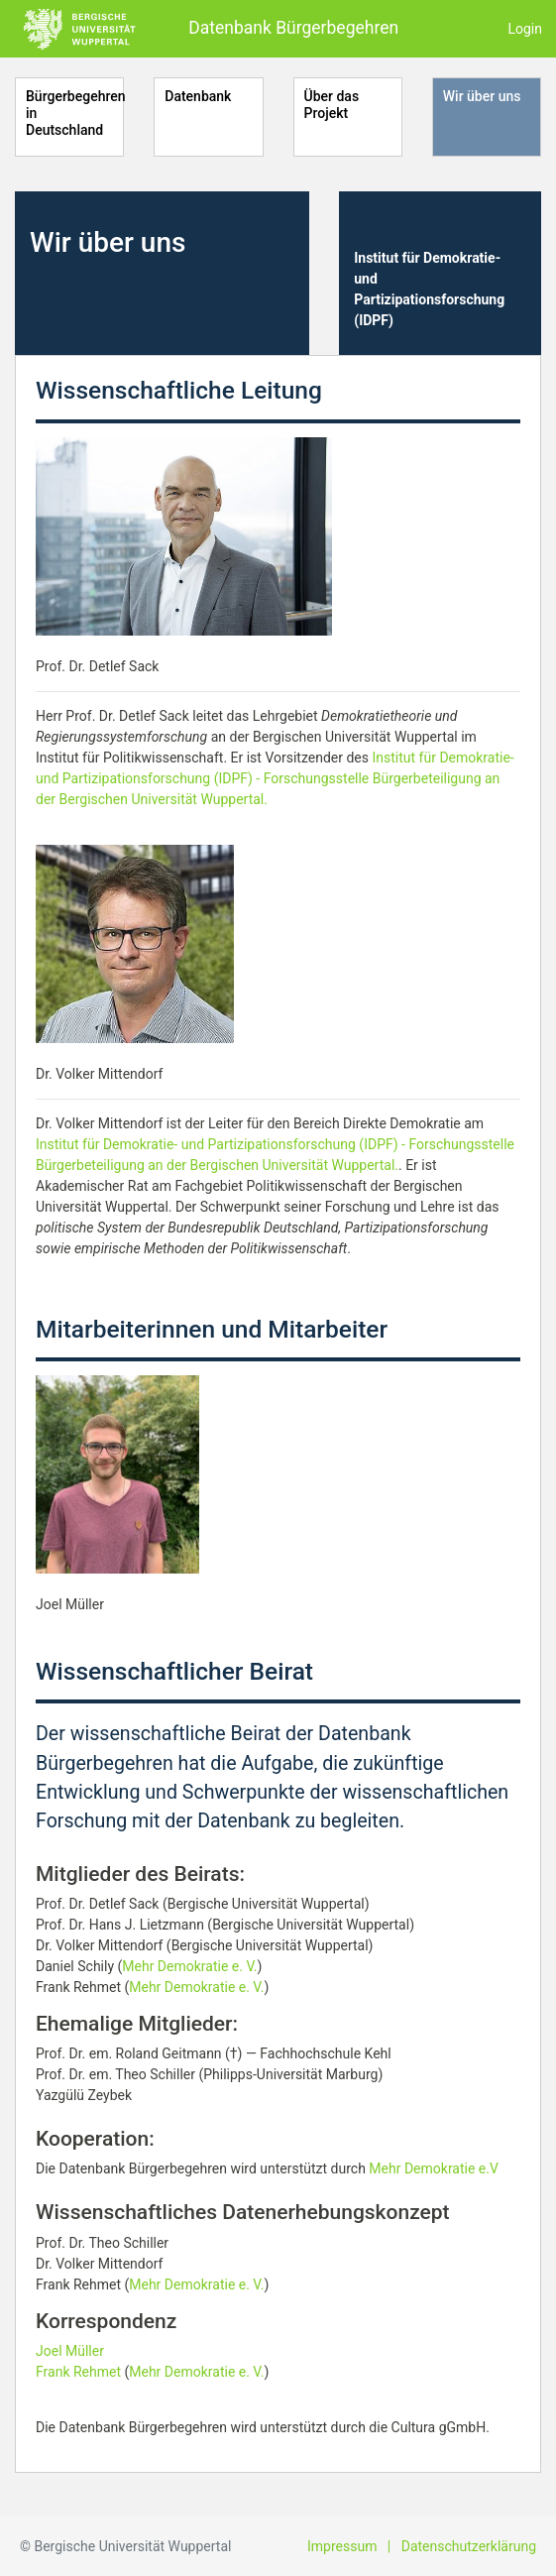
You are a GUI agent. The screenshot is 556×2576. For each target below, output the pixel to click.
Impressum (342, 2546)
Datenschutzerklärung (468, 2546)
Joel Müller (70, 2351)
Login (524, 29)
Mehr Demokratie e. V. (189, 1966)
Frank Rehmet (78, 2372)
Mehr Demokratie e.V (434, 2168)
